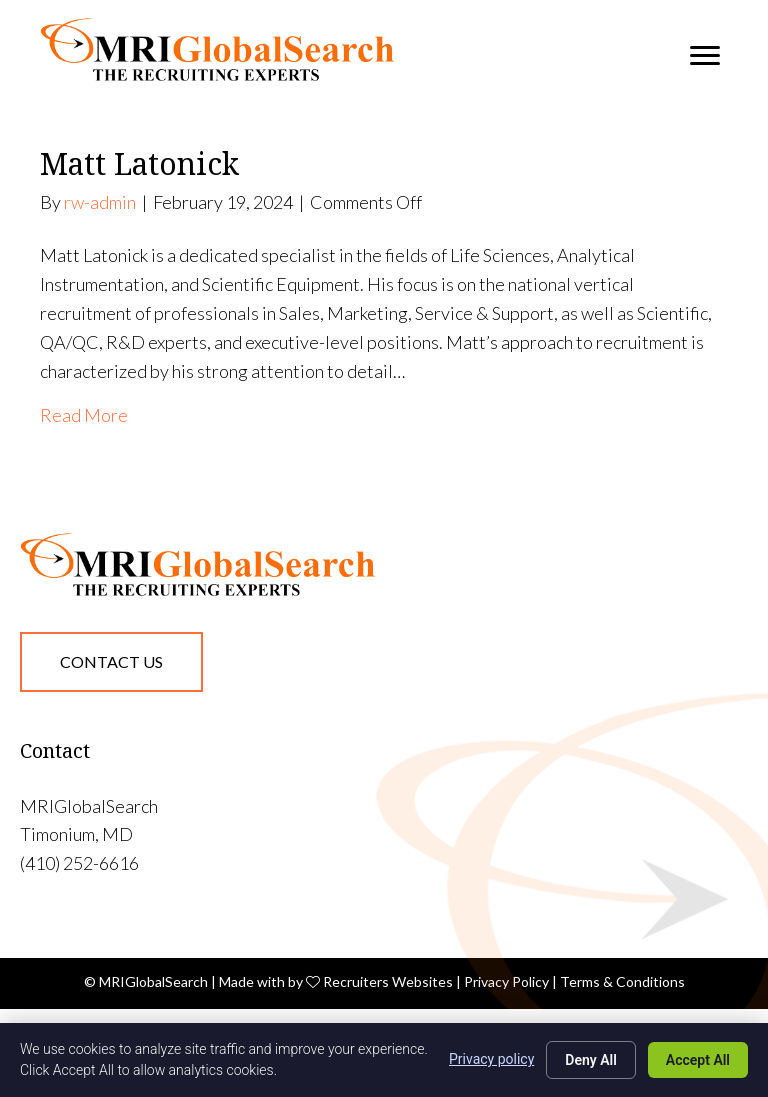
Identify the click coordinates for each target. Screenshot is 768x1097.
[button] (111, 662)
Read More (84, 415)
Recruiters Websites (388, 981)
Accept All (698, 1060)
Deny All (591, 1060)
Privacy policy (491, 1059)
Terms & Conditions (622, 981)
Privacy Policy (506, 981)
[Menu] (705, 56)
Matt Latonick (139, 163)
